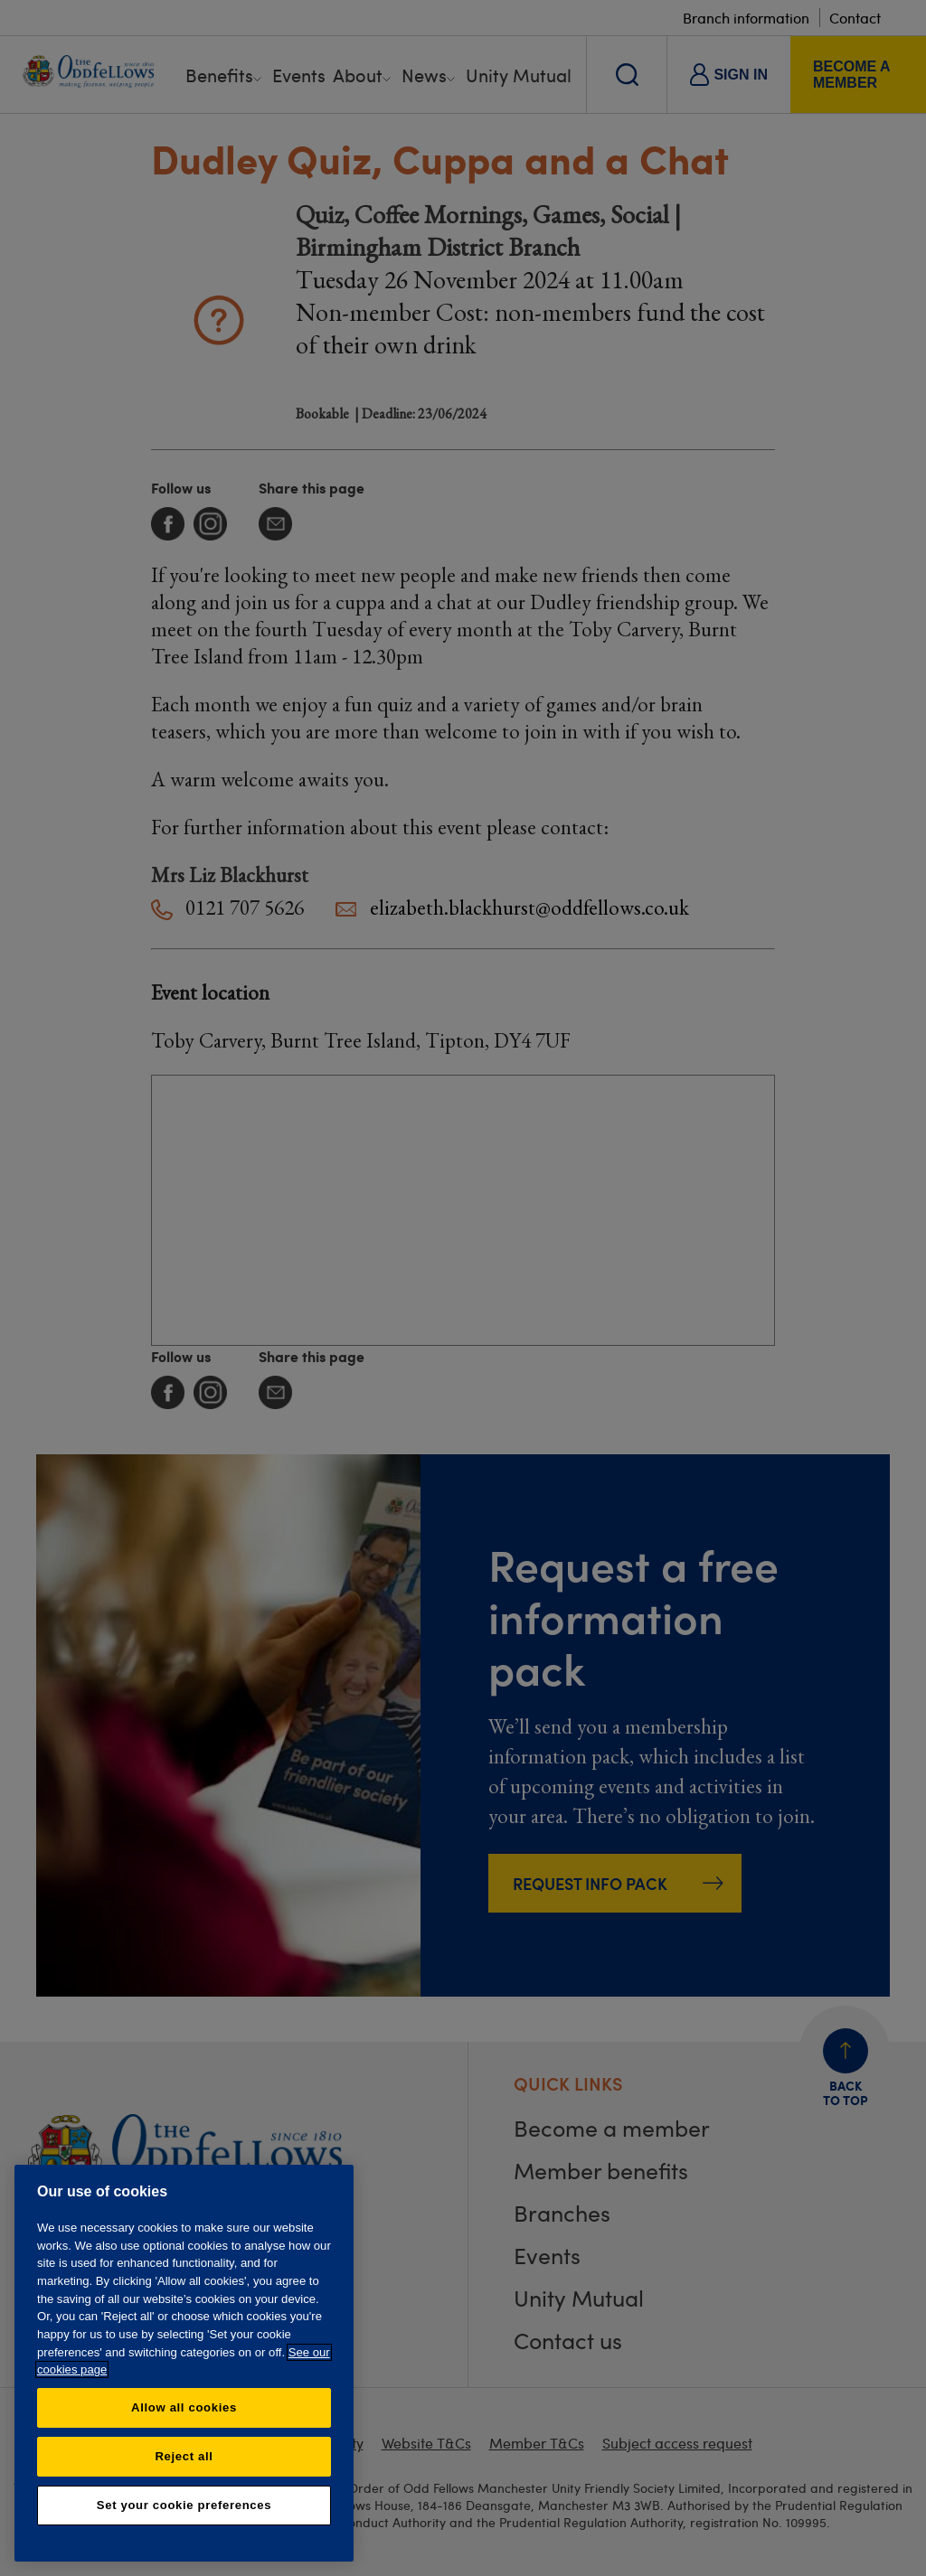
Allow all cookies (184, 2407)
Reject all (184, 2456)
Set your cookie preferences (184, 2505)
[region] (184, 2363)
